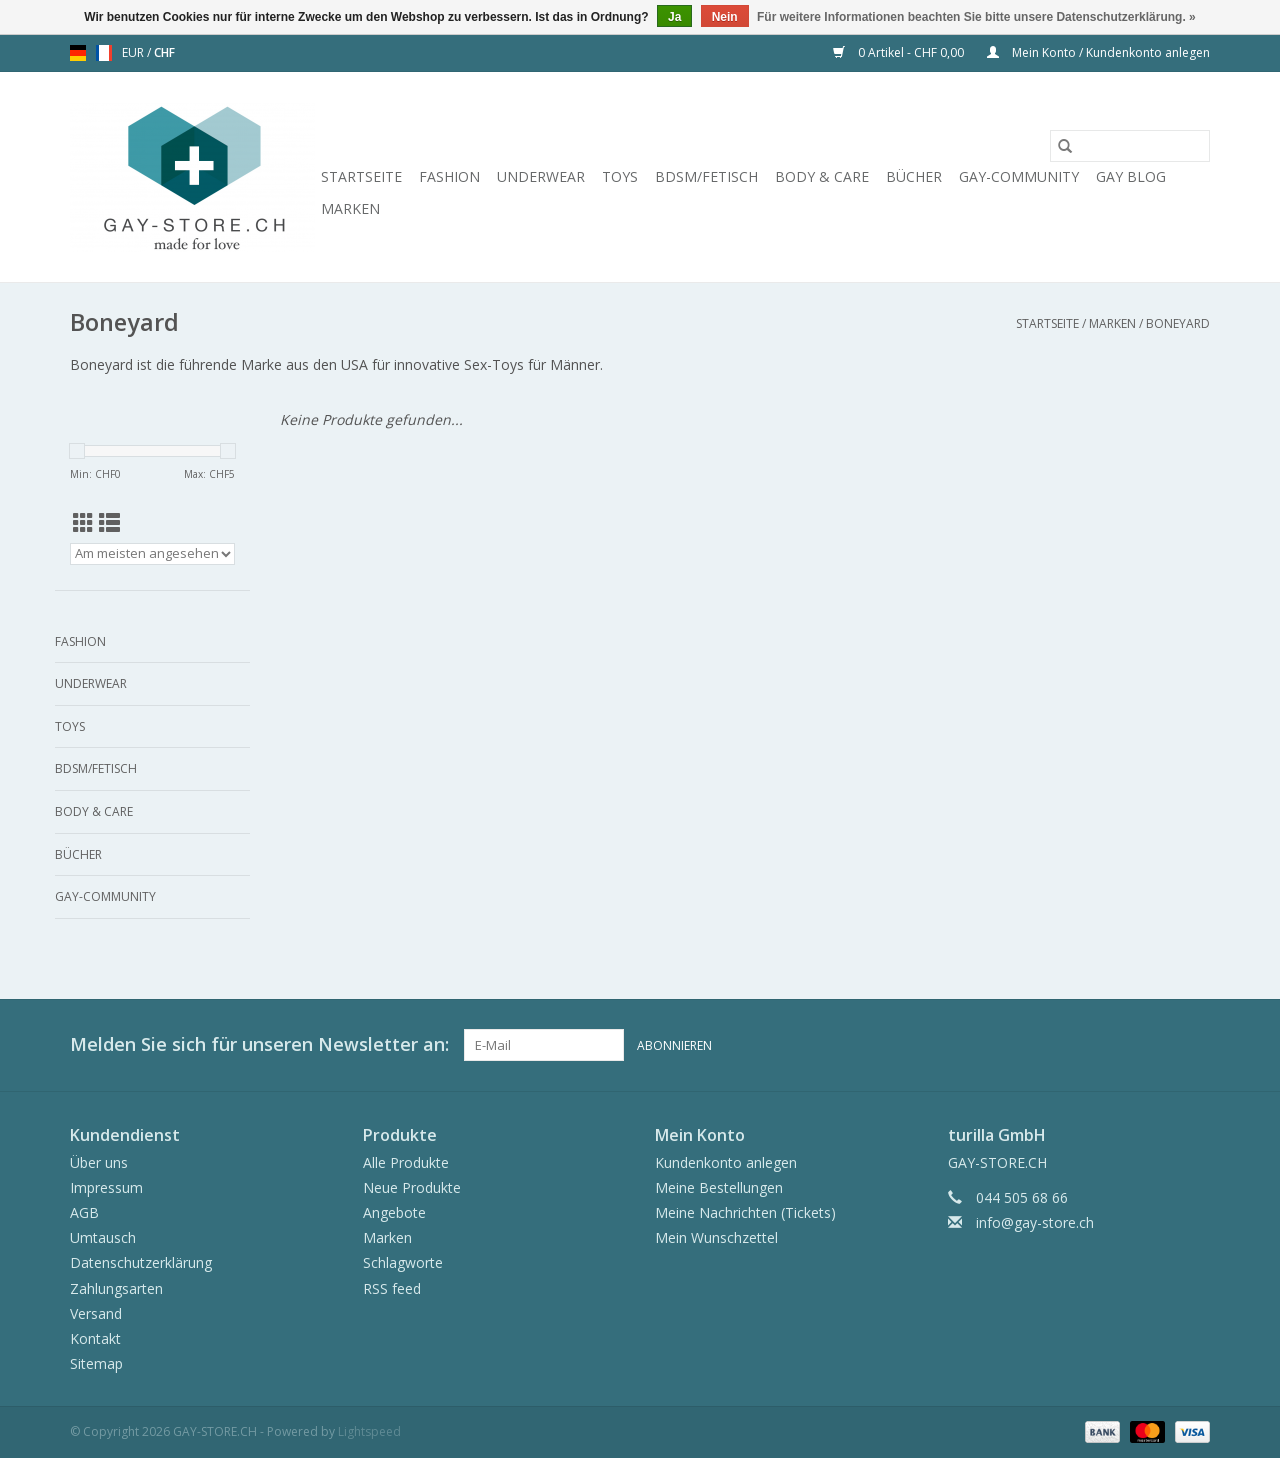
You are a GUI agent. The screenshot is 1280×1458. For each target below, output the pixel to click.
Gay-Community (1019, 176)
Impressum (106, 1187)
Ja (674, 17)
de (78, 53)
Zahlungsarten (116, 1288)
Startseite (361, 176)
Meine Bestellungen (719, 1187)
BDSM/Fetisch (706, 176)
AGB (84, 1212)
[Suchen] (1130, 146)
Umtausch (103, 1237)
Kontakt (95, 1338)
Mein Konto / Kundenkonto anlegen (1098, 52)
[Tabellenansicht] (83, 523)
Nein (725, 17)
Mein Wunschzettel (716, 1237)
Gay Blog (1131, 176)
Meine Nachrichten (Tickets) (745, 1212)
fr (104, 53)
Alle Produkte (406, 1162)
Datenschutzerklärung (141, 1262)
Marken (350, 208)
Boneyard (1178, 323)
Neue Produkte (412, 1187)
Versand (96, 1313)
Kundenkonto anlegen (726, 1162)
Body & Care (822, 176)
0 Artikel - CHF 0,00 (900, 52)
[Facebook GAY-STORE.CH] (1158, 1045)
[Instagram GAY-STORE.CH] (1194, 1045)
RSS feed (392, 1288)
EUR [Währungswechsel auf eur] (134, 52)
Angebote (394, 1212)
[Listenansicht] (109, 523)
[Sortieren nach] (152, 554)
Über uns (99, 1162)
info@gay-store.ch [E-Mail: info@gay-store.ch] (1035, 1222)
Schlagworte (403, 1262)
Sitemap (96, 1363)
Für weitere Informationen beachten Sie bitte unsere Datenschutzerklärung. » (976, 17)
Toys (620, 176)
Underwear (541, 176)
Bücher (914, 176)
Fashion (449, 176)
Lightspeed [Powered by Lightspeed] (369, 1431)
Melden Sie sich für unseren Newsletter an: (259, 1044)
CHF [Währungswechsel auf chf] (164, 52)
